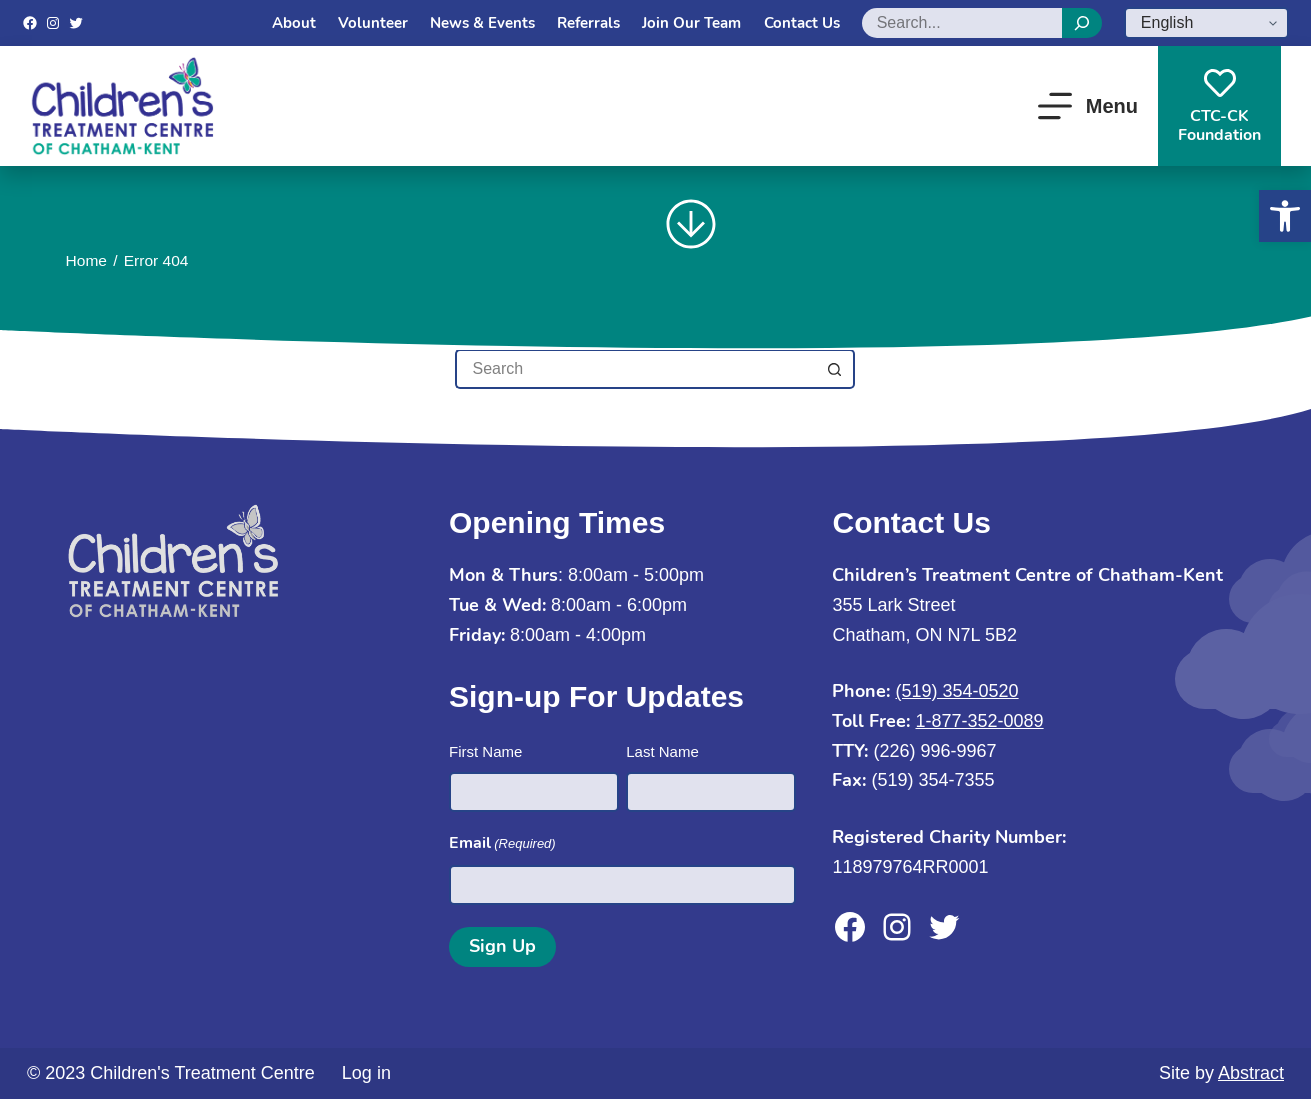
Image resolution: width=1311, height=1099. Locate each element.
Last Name (662, 751)
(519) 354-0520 (957, 691)
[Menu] (1088, 106)
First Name (485, 751)
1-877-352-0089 (980, 721)
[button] (1285, 216)
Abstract (1251, 1073)
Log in (366, 1073)
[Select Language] (1206, 23)
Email (502, 843)
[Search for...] (635, 369)
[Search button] (835, 369)
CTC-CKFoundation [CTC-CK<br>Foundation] (1219, 106)
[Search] (1082, 23)
